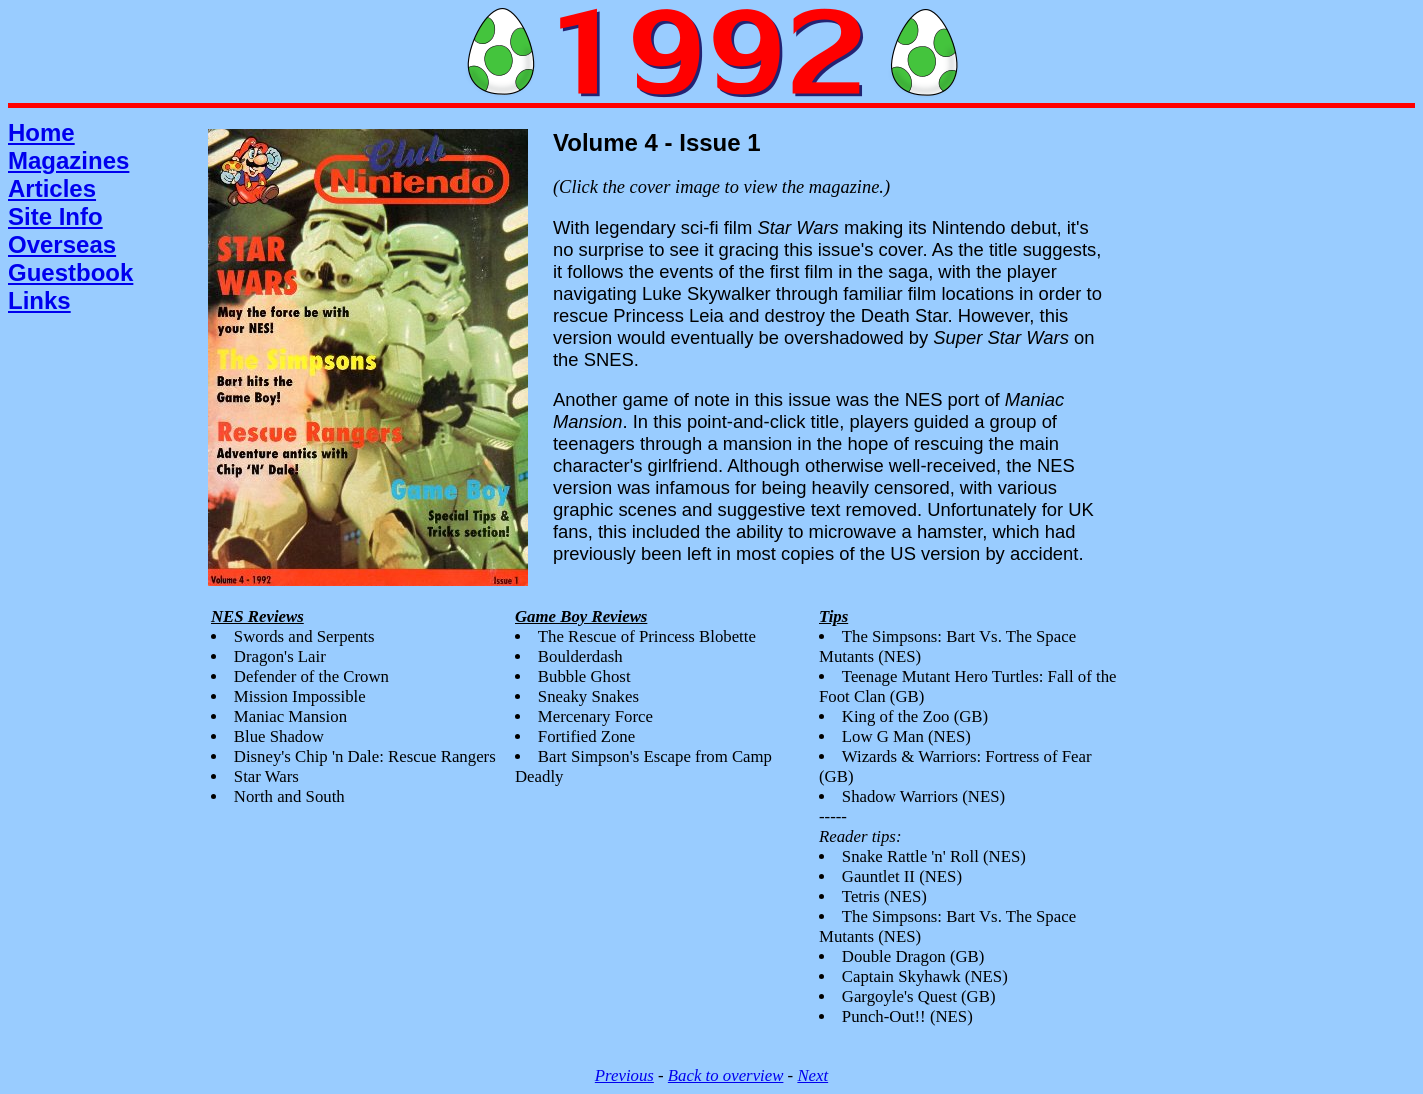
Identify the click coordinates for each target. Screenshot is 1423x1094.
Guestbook (70, 272)
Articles (52, 188)
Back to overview (726, 1075)
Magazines (68, 160)
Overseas (62, 244)
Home (41, 132)
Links (39, 300)
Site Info (55, 216)
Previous (624, 1075)
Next (812, 1075)
